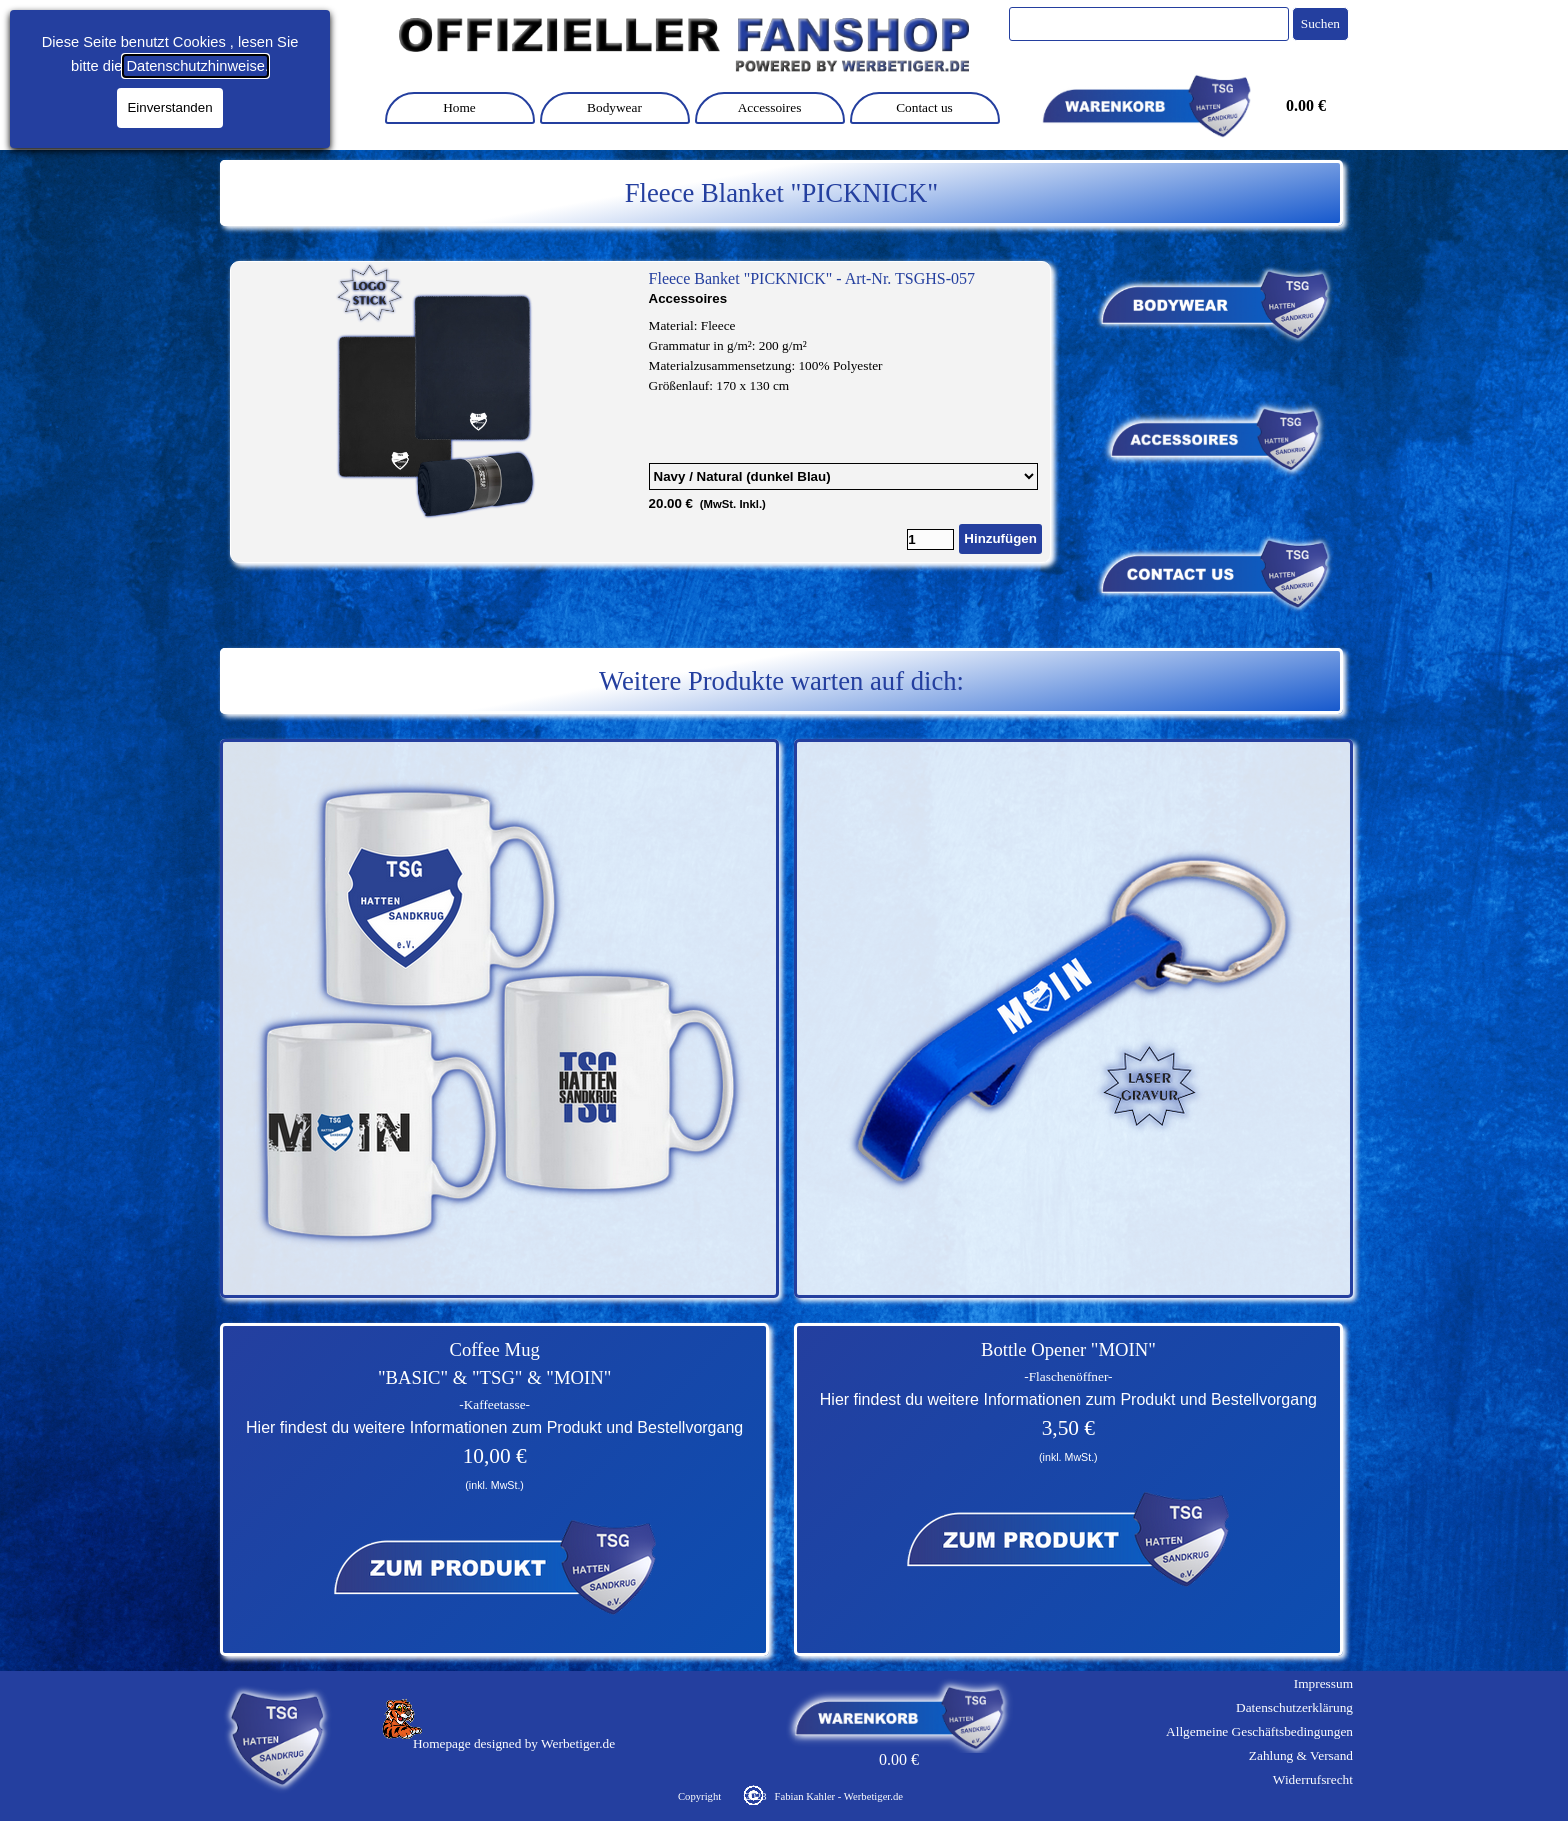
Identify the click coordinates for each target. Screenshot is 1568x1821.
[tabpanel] (781, 193)
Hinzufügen (1000, 538)
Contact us (924, 107)
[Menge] (930, 539)
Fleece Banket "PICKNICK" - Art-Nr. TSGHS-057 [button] (812, 278)
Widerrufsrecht (1313, 1779)
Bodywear (614, 107)
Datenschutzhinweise (195, 66)
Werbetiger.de (578, 1743)
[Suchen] (1149, 24)
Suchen (1320, 23)
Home (459, 107)
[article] (640, 412)
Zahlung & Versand (1301, 1755)
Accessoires (770, 107)
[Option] (843, 476)
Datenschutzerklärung (1294, 1707)
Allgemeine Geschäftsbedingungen (1259, 1731)
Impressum (1323, 1683)
